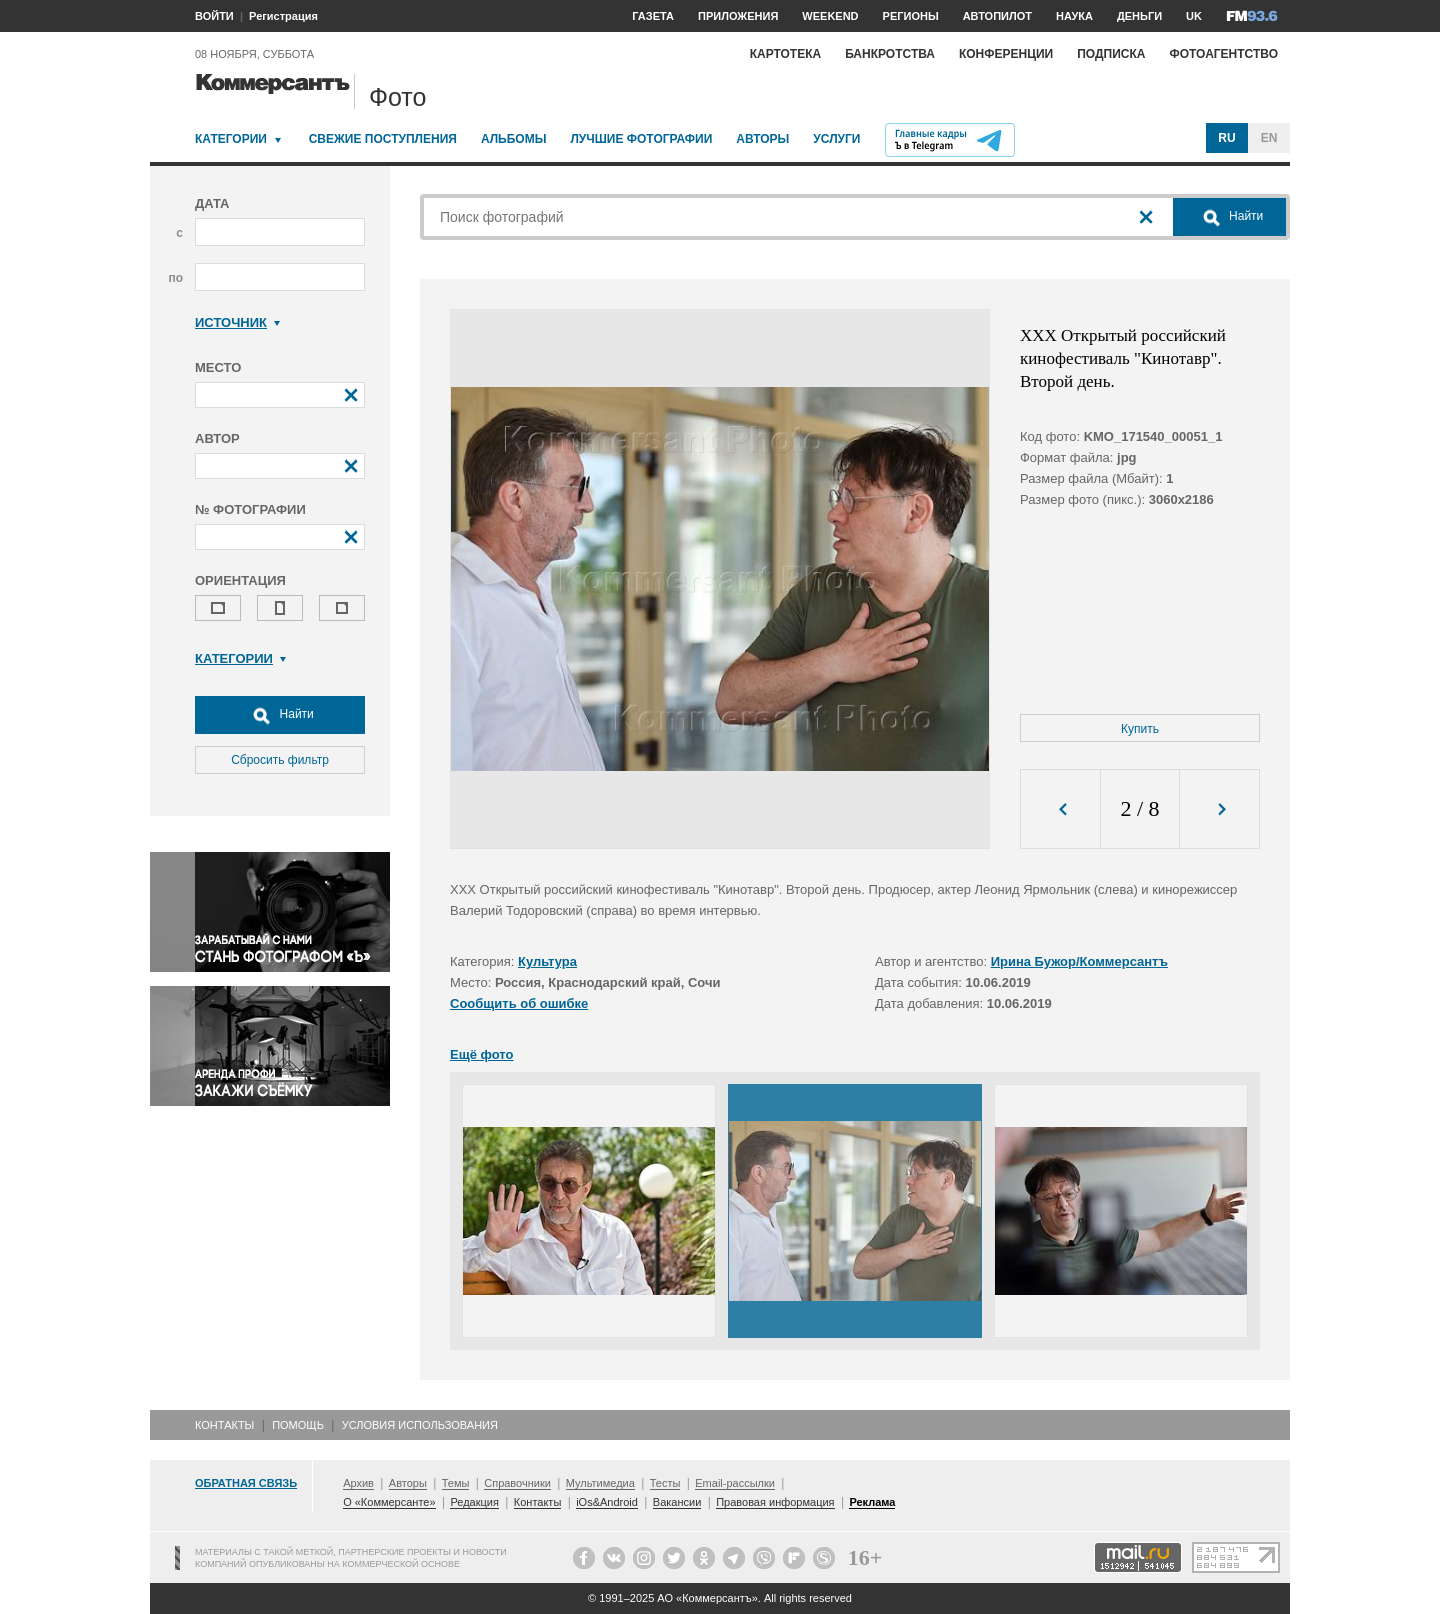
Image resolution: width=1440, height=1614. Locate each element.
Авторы (762, 139)
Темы (456, 1483)
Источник (237, 322)
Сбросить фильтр (280, 760)
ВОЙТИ (214, 16)
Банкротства (890, 54)
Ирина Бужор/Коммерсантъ (1079, 961)
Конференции (1006, 54)
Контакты (224, 1425)
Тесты (665, 1483)
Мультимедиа (600, 1483)
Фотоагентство (1223, 54)
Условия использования (420, 1425)
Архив (358, 1483)
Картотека (786, 54)
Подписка (1111, 54)
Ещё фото (481, 1054)
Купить (1140, 729)
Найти (280, 715)
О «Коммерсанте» (389, 1502)
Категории (231, 139)
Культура (547, 961)
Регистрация (283, 16)
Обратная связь (246, 1483)
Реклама (872, 1502)
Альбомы (514, 139)
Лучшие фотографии (641, 139)
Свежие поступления (383, 139)
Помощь (298, 1425)
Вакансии (677, 1502)
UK (1194, 16)
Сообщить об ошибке (519, 1003)
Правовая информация (775, 1502)
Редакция (474, 1502)
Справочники (517, 1483)
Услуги (836, 139)
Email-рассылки (735, 1483)
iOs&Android (607, 1502)
